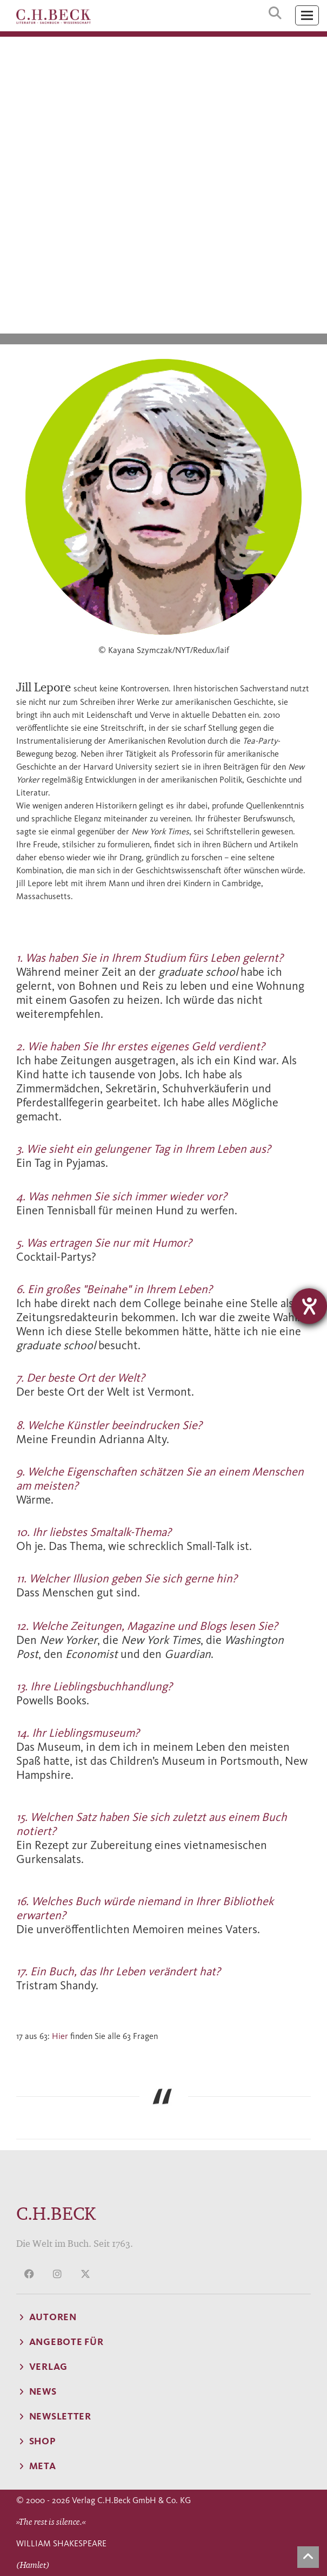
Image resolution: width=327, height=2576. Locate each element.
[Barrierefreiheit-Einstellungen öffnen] (309, 1306)
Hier (60, 2036)
